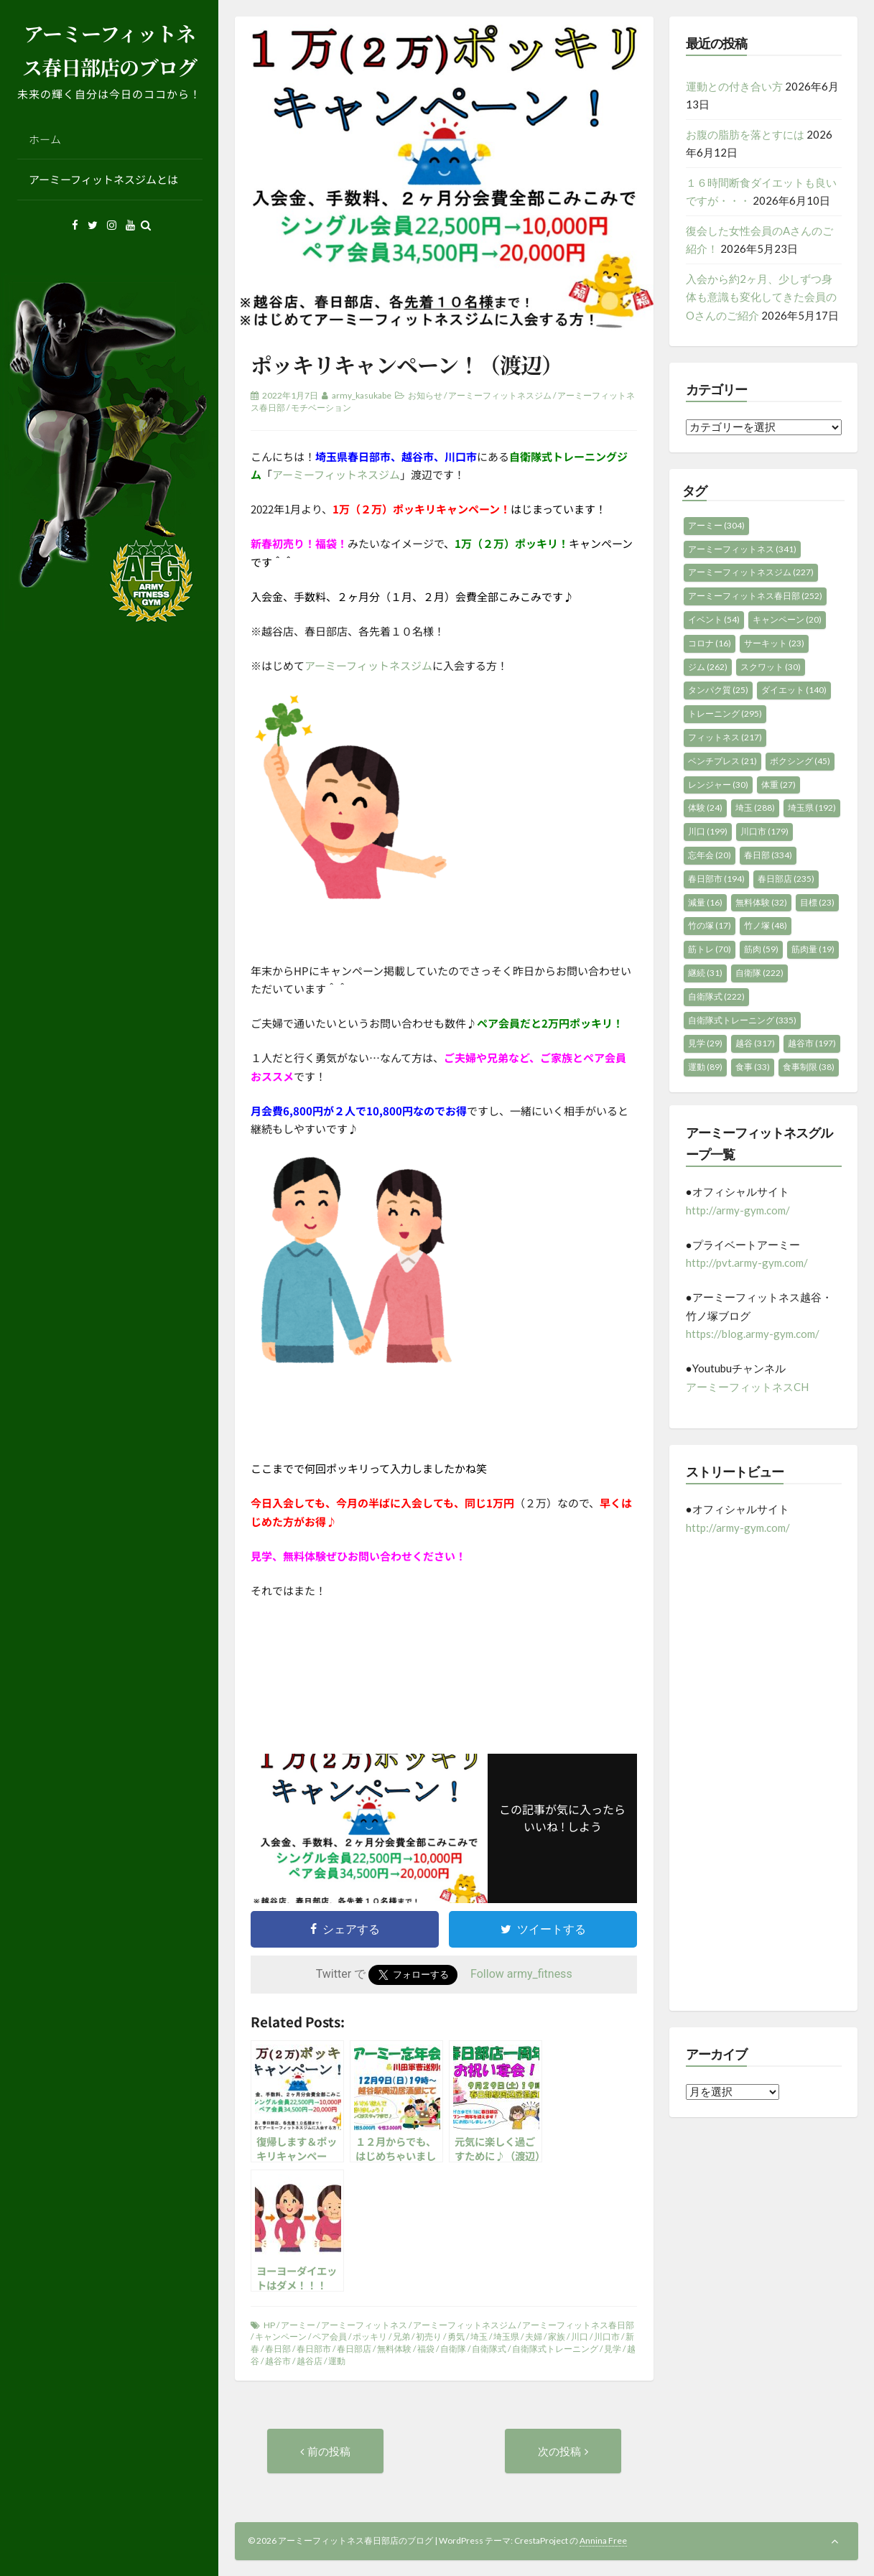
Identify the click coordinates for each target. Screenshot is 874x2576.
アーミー (298, 2325)
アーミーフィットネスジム (500, 395)
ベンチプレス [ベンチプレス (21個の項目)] (722, 760)
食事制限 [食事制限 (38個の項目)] (809, 1066)
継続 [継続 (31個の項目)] (705, 972)
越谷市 (278, 2361)
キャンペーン (281, 2336)
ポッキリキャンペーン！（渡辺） (406, 364)
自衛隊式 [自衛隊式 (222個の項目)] (716, 996)
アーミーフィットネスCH (747, 1386)
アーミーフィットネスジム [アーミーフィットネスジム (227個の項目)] (751, 572)
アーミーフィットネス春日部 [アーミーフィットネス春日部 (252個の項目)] (755, 595)
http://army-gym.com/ (738, 1210)
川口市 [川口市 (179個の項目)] (764, 831)
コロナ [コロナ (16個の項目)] (709, 643)
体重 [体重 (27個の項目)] (778, 784)
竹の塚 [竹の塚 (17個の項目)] (709, 925)
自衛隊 (453, 2348)
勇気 (456, 2336)
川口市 (607, 2336)
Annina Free (603, 2540)
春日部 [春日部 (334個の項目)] (768, 855)
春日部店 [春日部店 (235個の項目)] (786, 878)
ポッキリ (370, 2336)
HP (269, 2325)
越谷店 (309, 2361)
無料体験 (394, 2348)
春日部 (278, 2348)
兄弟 (401, 2336)
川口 (579, 2336)
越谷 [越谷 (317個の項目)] (755, 1043)
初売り (429, 2336)
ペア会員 (329, 2336)
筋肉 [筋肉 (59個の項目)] (761, 949)
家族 (556, 2336)
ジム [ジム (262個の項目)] (707, 666)
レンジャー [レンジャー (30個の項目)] (718, 784)
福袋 (425, 2348)
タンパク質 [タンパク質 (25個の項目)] (718, 689)
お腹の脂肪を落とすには (745, 134)
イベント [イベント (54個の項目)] (714, 619)
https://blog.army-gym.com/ (752, 1333)
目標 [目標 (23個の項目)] (817, 902)
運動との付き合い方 (734, 86)
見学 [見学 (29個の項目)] (705, 1043)
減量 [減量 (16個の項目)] (705, 902)
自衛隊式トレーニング (555, 2348)
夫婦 (533, 2336)
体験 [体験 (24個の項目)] (705, 807)
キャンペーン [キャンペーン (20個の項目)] (787, 619)
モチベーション (321, 407)
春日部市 (314, 2348)
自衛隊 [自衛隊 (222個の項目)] (759, 972)
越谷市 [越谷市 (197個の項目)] (812, 1043)
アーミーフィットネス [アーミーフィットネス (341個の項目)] (742, 549)
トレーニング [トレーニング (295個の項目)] (725, 713)
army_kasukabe (361, 395)
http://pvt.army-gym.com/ (747, 1262)
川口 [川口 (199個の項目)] (707, 831)
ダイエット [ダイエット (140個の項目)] (794, 689)
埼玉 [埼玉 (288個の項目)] (755, 807)
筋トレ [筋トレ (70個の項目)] (709, 949)
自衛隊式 (489, 2348)
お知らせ (425, 395)
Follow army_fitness (521, 1974)
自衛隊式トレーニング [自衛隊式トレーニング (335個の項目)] (742, 1020)
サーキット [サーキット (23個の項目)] (774, 643)
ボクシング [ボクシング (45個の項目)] (800, 760)
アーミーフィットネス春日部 (578, 2325)
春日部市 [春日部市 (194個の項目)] (716, 878)
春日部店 (354, 2348)
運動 (336, 2361)
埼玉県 (506, 2336)
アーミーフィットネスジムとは (103, 179)
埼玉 (479, 2336)
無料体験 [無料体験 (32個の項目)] (761, 902)
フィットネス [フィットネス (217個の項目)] (725, 737)
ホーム (45, 139)
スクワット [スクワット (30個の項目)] (770, 666)
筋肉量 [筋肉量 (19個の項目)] (813, 949)
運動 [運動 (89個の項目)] (705, 1066)
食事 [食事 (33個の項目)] (752, 1066)
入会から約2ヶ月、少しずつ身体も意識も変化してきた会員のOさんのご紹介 (761, 297)
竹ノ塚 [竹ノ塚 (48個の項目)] (765, 925)
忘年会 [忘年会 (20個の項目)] (709, 855)
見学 (612, 2348)
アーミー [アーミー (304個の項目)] (716, 525)
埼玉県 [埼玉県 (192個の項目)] (812, 807)
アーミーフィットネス (364, 2325)
